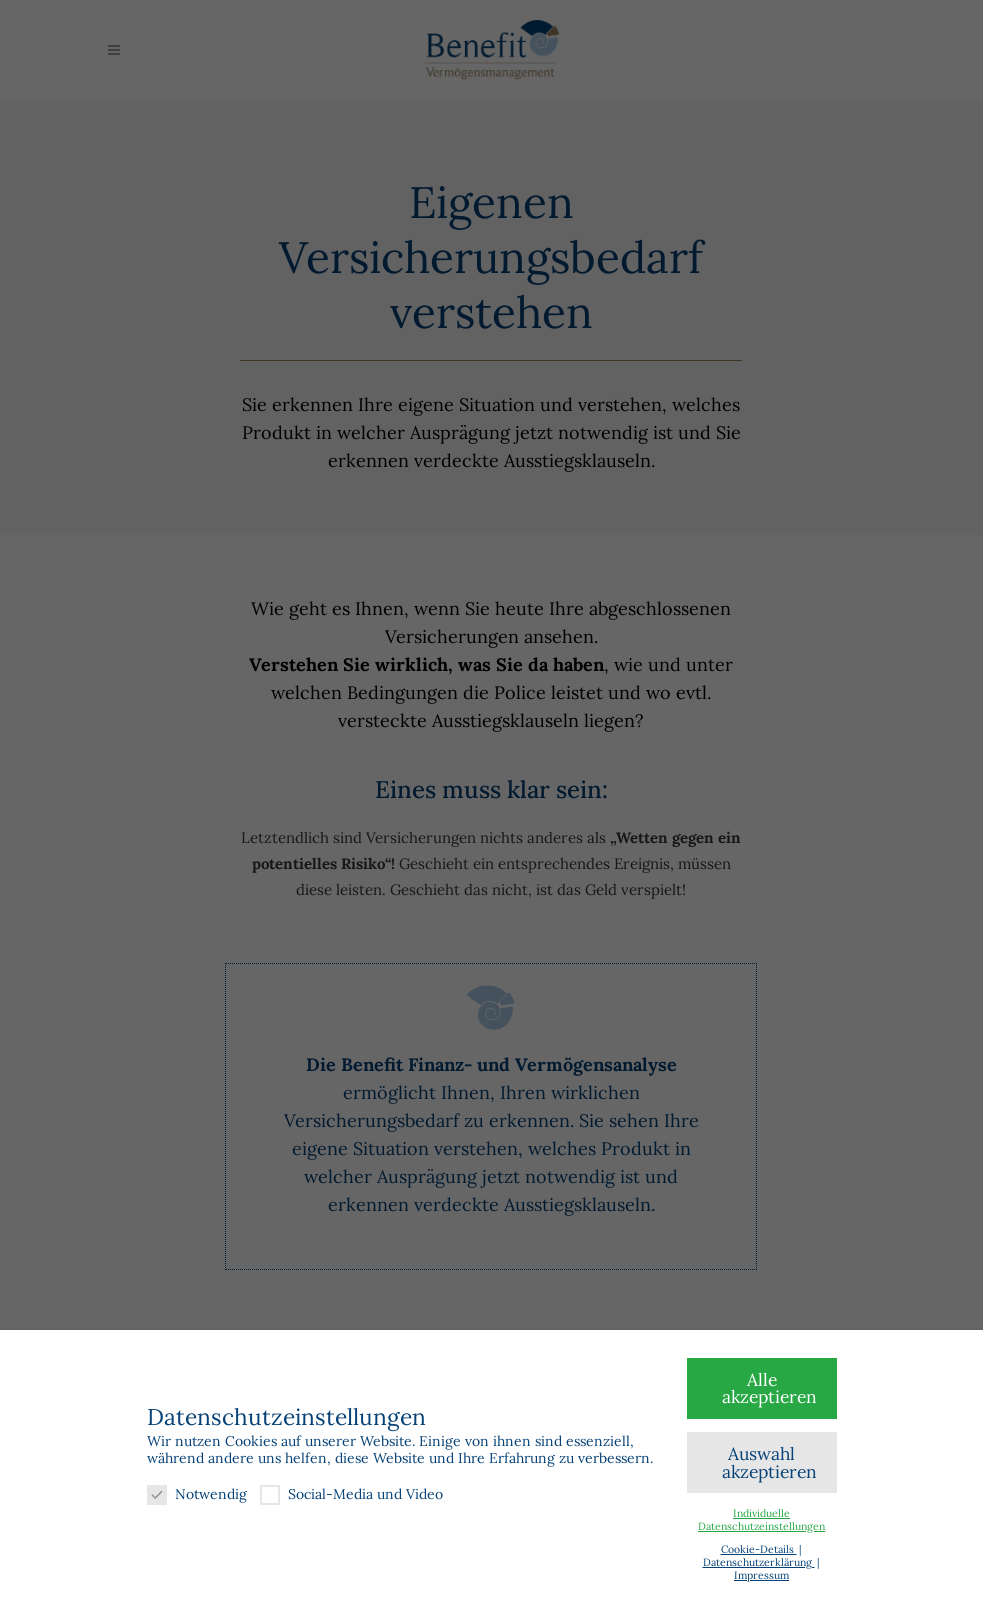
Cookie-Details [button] (759, 1549)
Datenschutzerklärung (759, 1562)
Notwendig (197, 1494)
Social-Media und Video (351, 1494)
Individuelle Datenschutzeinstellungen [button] (761, 1519)
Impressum (761, 1575)
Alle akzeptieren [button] (769, 1388)
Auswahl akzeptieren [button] (769, 1462)
